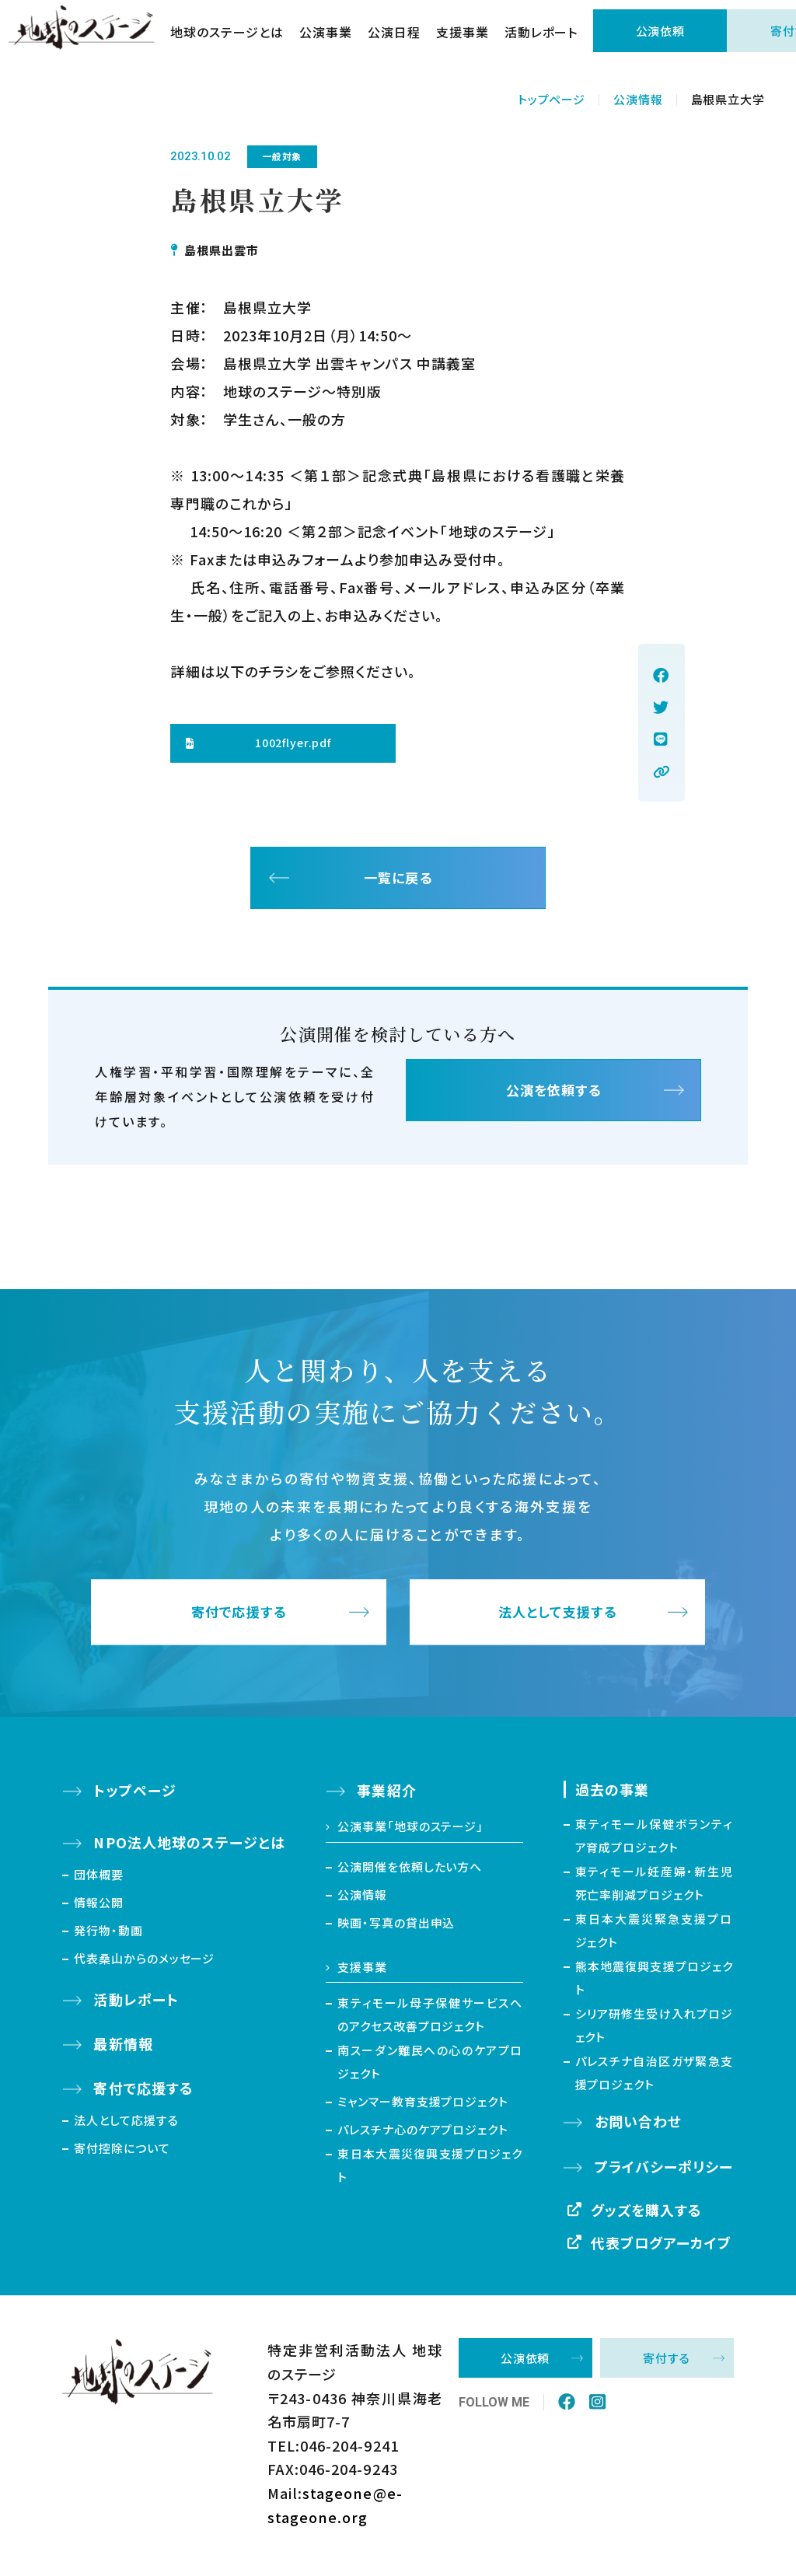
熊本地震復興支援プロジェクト (654, 1982)
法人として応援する (126, 2124)
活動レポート (548, 39)
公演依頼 (668, 38)
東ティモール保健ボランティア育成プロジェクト (654, 1840)
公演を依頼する (553, 1097)
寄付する (666, 2362)
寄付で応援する (239, 1616)
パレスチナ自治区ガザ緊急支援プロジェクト (654, 2077)
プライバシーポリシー (664, 2170)
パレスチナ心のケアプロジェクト (422, 2134)
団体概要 (99, 1878)
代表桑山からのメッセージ (144, 1962)
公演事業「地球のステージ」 (410, 1831)
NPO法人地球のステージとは (189, 1847)
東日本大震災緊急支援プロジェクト (654, 1935)
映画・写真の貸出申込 (396, 1926)
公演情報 (638, 99)
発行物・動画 (108, 1934)
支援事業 (469, 39)
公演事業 (332, 39)
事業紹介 (386, 1794)
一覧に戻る (397, 880)
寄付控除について (121, 2152)
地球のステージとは (235, 39)
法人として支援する (557, 1616)
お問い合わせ (638, 2126)
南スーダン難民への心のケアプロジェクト (429, 2066)
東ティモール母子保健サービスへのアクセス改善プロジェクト (429, 2019)
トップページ (551, 99)
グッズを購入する (647, 2214)
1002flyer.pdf (293, 742)
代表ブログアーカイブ (661, 2246)
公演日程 (401, 39)
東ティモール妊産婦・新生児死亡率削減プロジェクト (654, 1887)
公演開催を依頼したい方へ (409, 1870)
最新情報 (122, 2048)
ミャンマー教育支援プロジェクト (422, 2106)
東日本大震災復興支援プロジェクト (429, 2170)
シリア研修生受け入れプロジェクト (654, 2030)
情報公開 (99, 1906)
